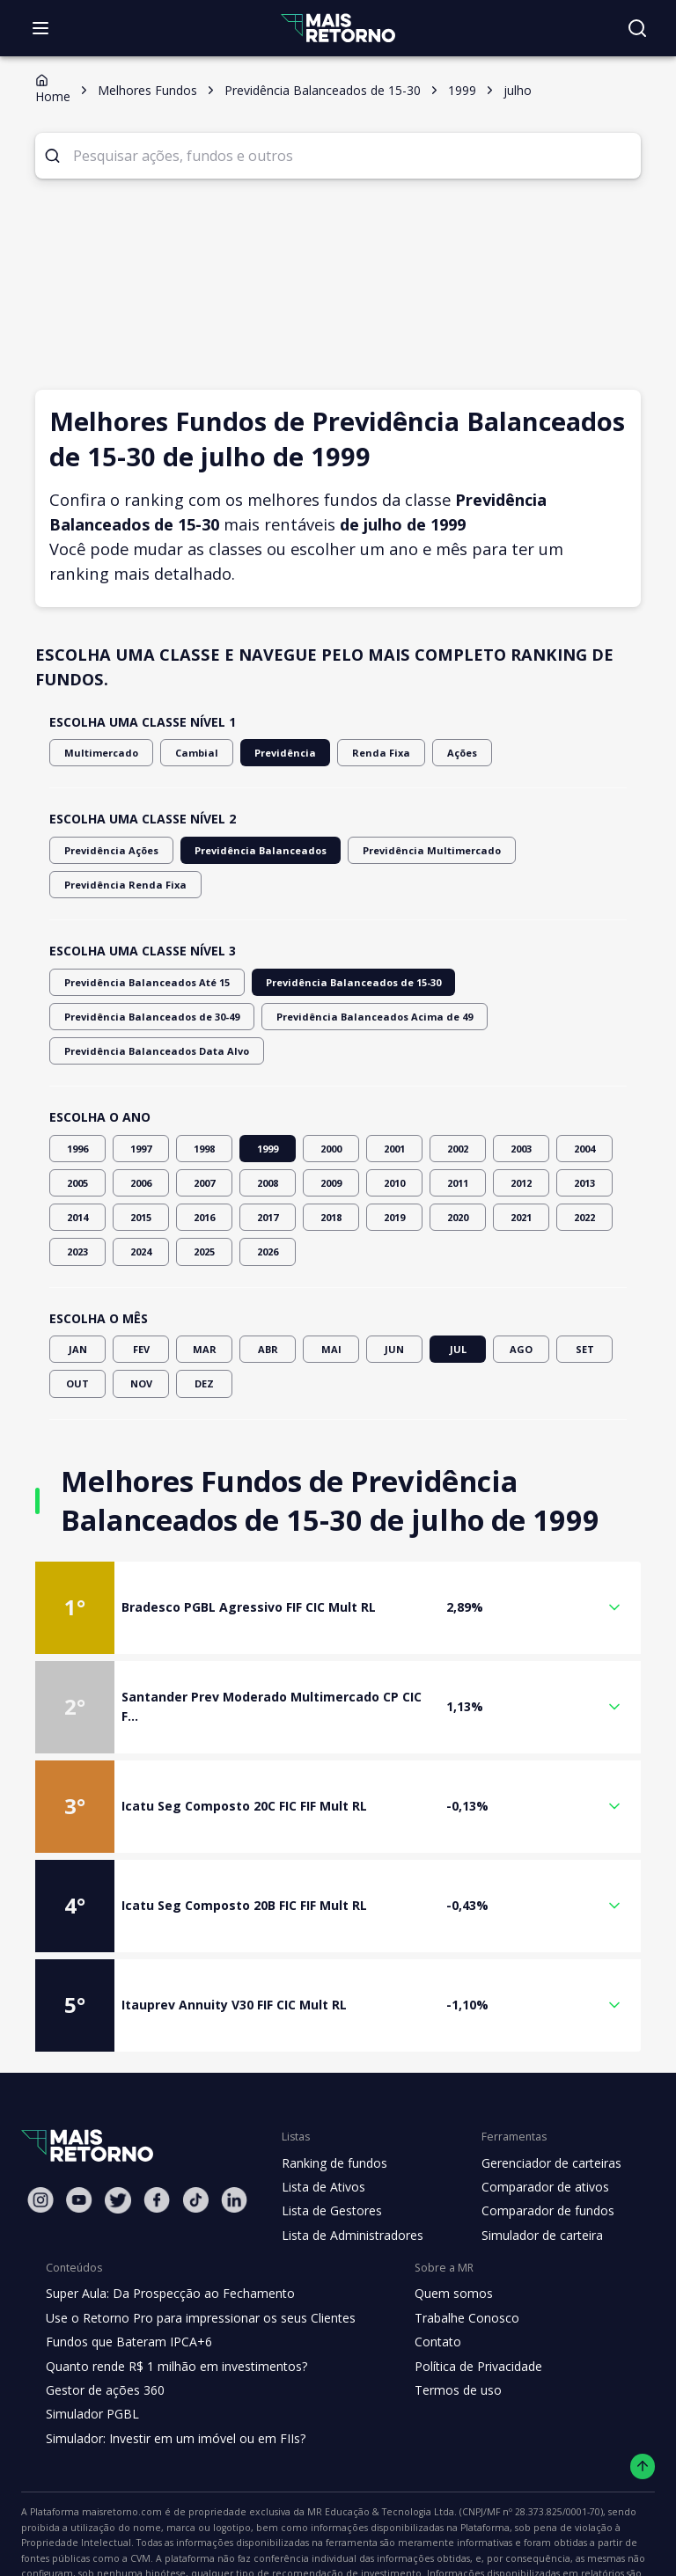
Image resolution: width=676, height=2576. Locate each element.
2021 (521, 1148)
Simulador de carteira (533, 2166)
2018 (331, 1148)
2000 (331, 1079)
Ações (431, 752)
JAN (77, 1280)
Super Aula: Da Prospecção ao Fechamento (166, 2225)
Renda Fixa (354, 752)
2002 (457, 1079)
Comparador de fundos (537, 2142)
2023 (77, 1183)
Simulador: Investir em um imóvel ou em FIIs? (171, 2369)
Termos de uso (442, 2321)
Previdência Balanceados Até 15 (138, 947)
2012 (521, 1113)
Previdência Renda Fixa (550, 850)
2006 (141, 1113)
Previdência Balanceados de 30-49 (522, 947)
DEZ (204, 1315)
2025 (204, 1183)
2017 (267, 1148)
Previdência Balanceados (244, 850)
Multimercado (96, 752)
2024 (141, 1183)
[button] (338, 1538)
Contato (423, 2273)
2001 (394, 1079)
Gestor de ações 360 (103, 2321)
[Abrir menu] (40, 28)
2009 (331, 1113)
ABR (267, 1280)
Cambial (184, 752)
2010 (394, 1113)
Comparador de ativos (535, 2118)
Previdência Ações (107, 850)
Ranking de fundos (333, 2094)
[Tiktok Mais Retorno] (195, 2131)
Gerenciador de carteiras (542, 2094)
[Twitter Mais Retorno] (118, 2132)
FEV (141, 1280)
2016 (204, 1148)
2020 (457, 1148)
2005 (77, 1113)
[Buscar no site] (637, 28)
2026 (267, 1183)
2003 (521, 1079)
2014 (77, 1148)
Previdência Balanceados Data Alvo (359, 982)
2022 (584, 1148)
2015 (141, 1148)
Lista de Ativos (321, 2118)
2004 (584, 1079)
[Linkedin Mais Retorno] (234, 2131)
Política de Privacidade (464, 2297)
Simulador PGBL (91, 2345)
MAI (331, 1280)
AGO (521, 1280)
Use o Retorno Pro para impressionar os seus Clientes (195, 2249)
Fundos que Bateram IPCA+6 (126, 2273)
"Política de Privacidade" (87, 2524)
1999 (267, 1079)
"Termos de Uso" (602, 2506)
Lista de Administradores (349, 2166)
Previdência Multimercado (399, 850)
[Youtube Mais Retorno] (79, 2131)
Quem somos (438, 2225)
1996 (77, 1079)
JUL (458, 1280)
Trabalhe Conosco (452, 2249)
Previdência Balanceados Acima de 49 (152, 982)
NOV (141, 1315)
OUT (77, 1315)
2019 (394, 1148)
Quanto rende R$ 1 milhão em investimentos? (171, 2297)
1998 (204, 1079)
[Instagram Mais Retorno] (40, 2131)
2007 (204, 1113)
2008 (267, 1113)
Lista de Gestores (330, 2142)
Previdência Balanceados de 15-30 (327, 947)
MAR (204, 1280)
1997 (141, 1079)
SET (584, 1280)
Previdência (265, 752)
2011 (457, 1113)
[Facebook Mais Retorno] (156, 2131)
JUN (394, 1280)
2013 (584, 1113)
